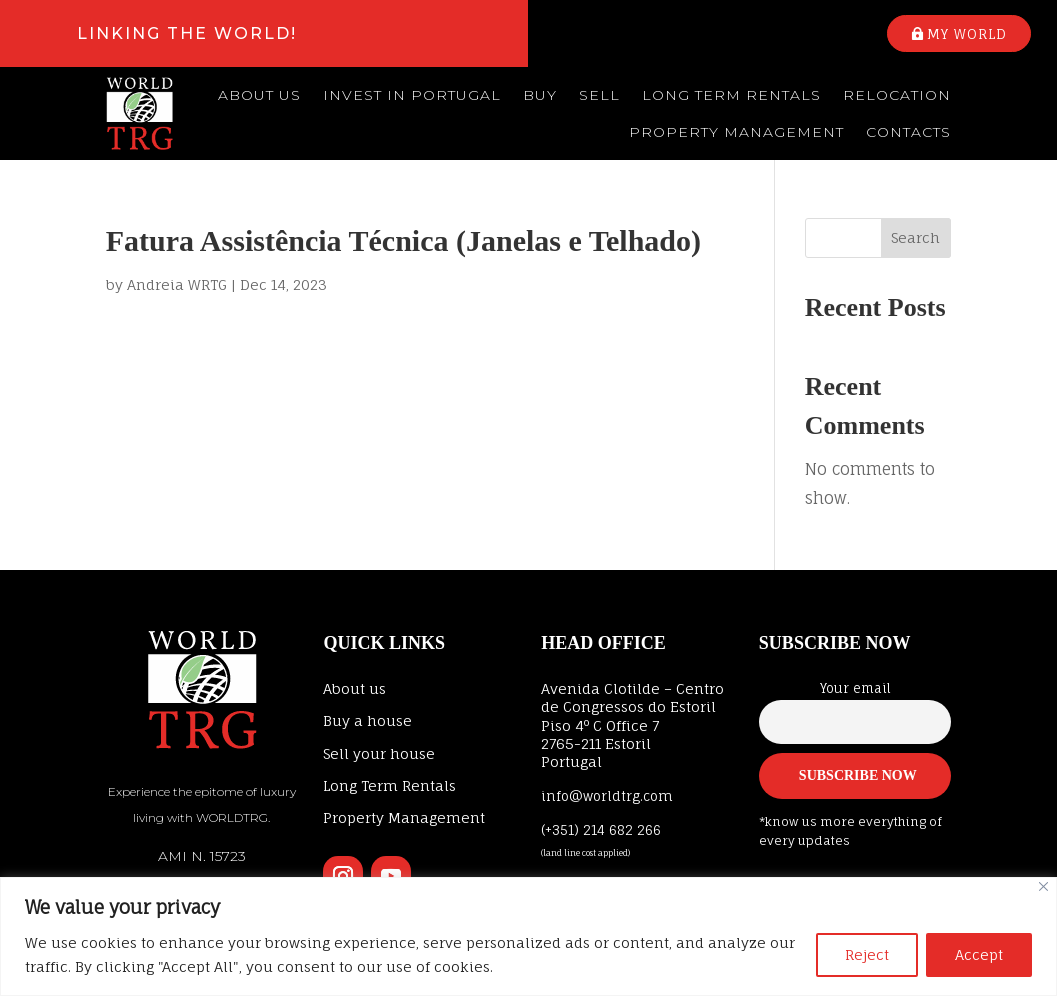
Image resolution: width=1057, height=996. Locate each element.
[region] (528, 936)
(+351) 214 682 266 (601, 830)
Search (915, 237)
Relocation (897, 95)
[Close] (1043, 886)
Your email (855, 688)
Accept (979, 954)
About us (259, 95)
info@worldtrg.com (607, 796)
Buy (540, 95)
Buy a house (367, 720)
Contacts (908, 132)
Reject (867, 954)
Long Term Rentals (731, 95)
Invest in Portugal (412, 95)
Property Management (736, 132)
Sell (599, 95)
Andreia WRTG (177, 284)
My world (967, 34)
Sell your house (379, 753)
